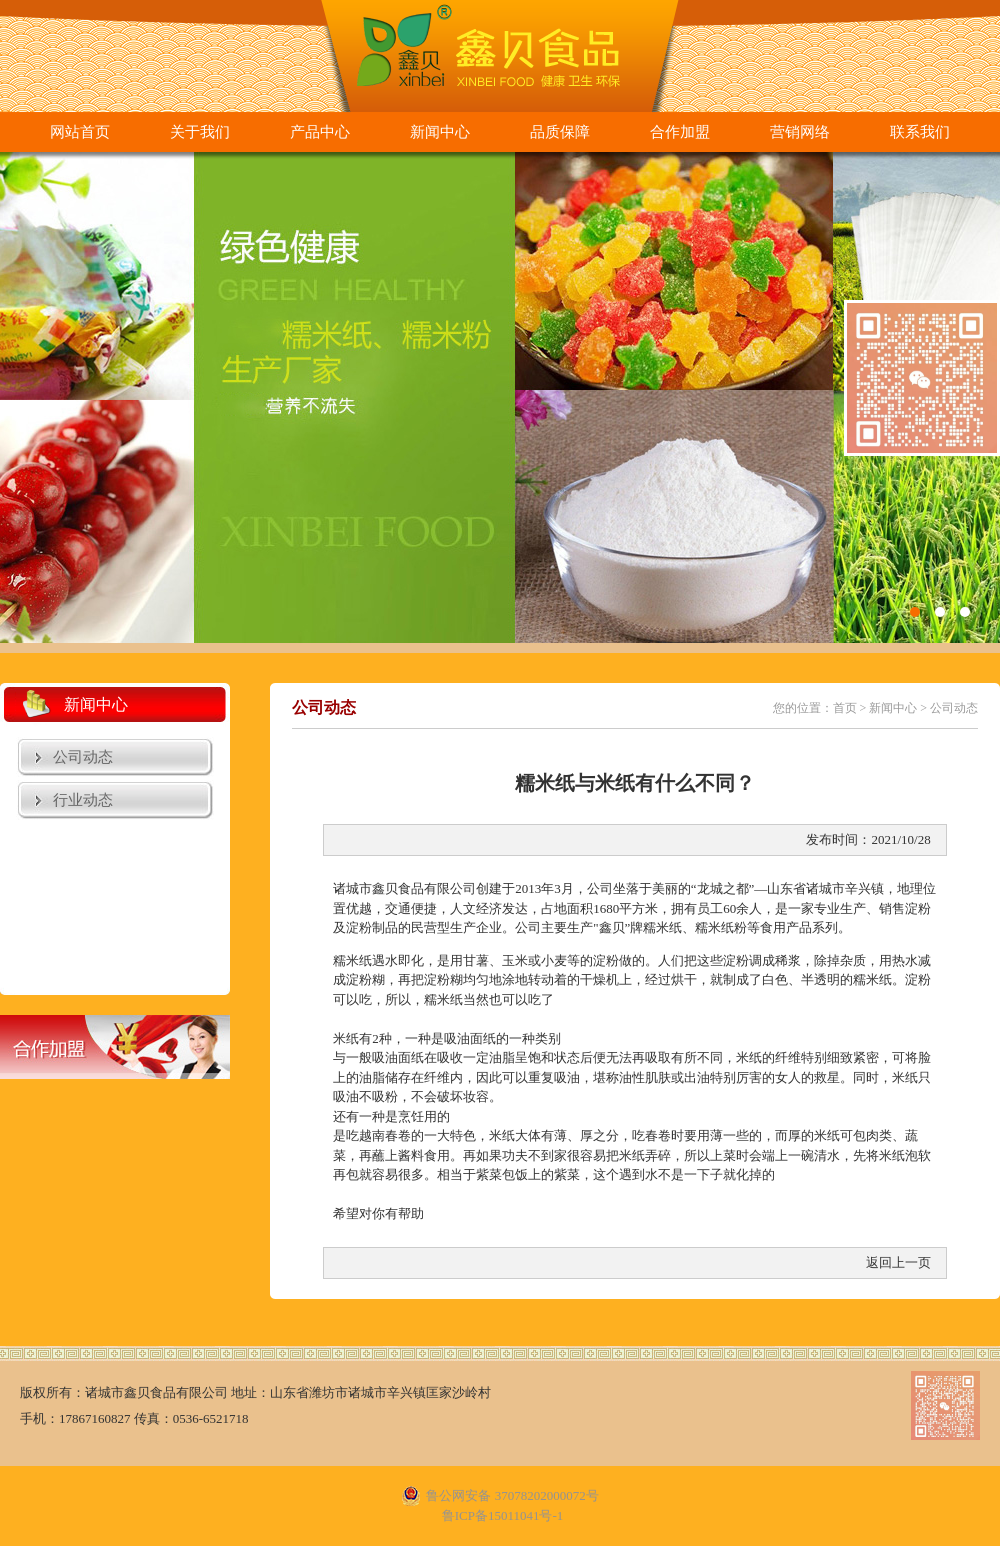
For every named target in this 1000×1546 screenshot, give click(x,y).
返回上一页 (898, 1262)
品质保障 (560, 132)
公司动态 (83, 757)
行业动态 (83, 800)
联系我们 (920, 132)
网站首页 (80, 132)
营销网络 (800, 132)
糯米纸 (662, 927)
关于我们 (200, 132)
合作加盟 (680, 132)
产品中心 (320, 132)
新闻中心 (440, 132)
